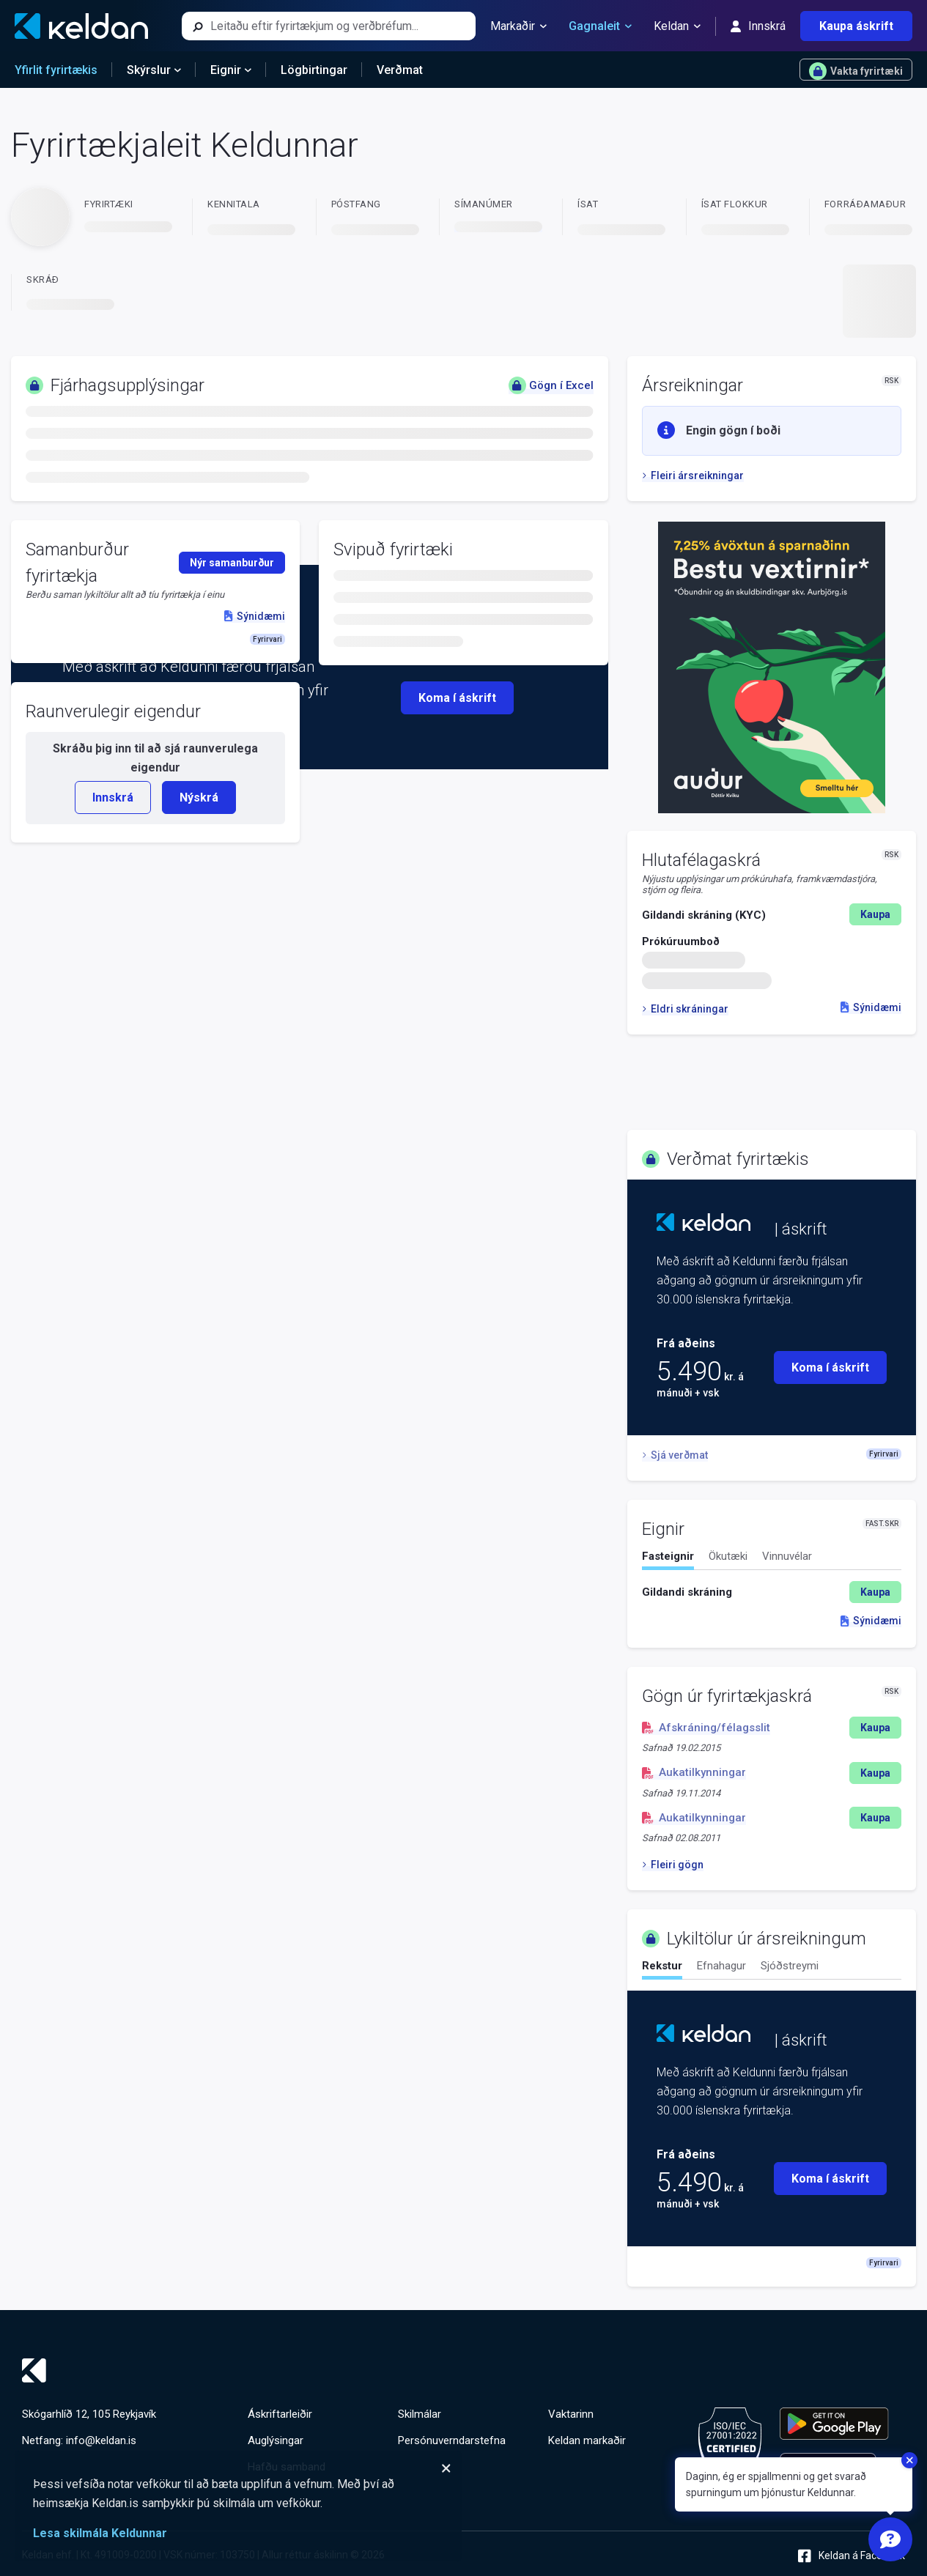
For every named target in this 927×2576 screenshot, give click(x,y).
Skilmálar (419, 2414)
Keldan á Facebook (851, 2556)
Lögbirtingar (314, 70)
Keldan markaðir (587, 2440)
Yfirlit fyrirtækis (56, 70)
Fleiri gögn (672, 1864)
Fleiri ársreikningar (693, 475)
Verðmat (400, 70)
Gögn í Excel (551, 385)
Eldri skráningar (685, 1009)
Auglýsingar (275, 2440)
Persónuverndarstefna (452, 2440)
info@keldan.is (101, 2440)
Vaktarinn (571, 2414)
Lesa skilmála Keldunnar (100, 2533)
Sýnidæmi (871, 1007)
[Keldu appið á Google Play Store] (834, 2423)
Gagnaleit (600, 26)
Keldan (677, 26)
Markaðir (518, 26)
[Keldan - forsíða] (81, 26)
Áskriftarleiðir (280, 2414)
